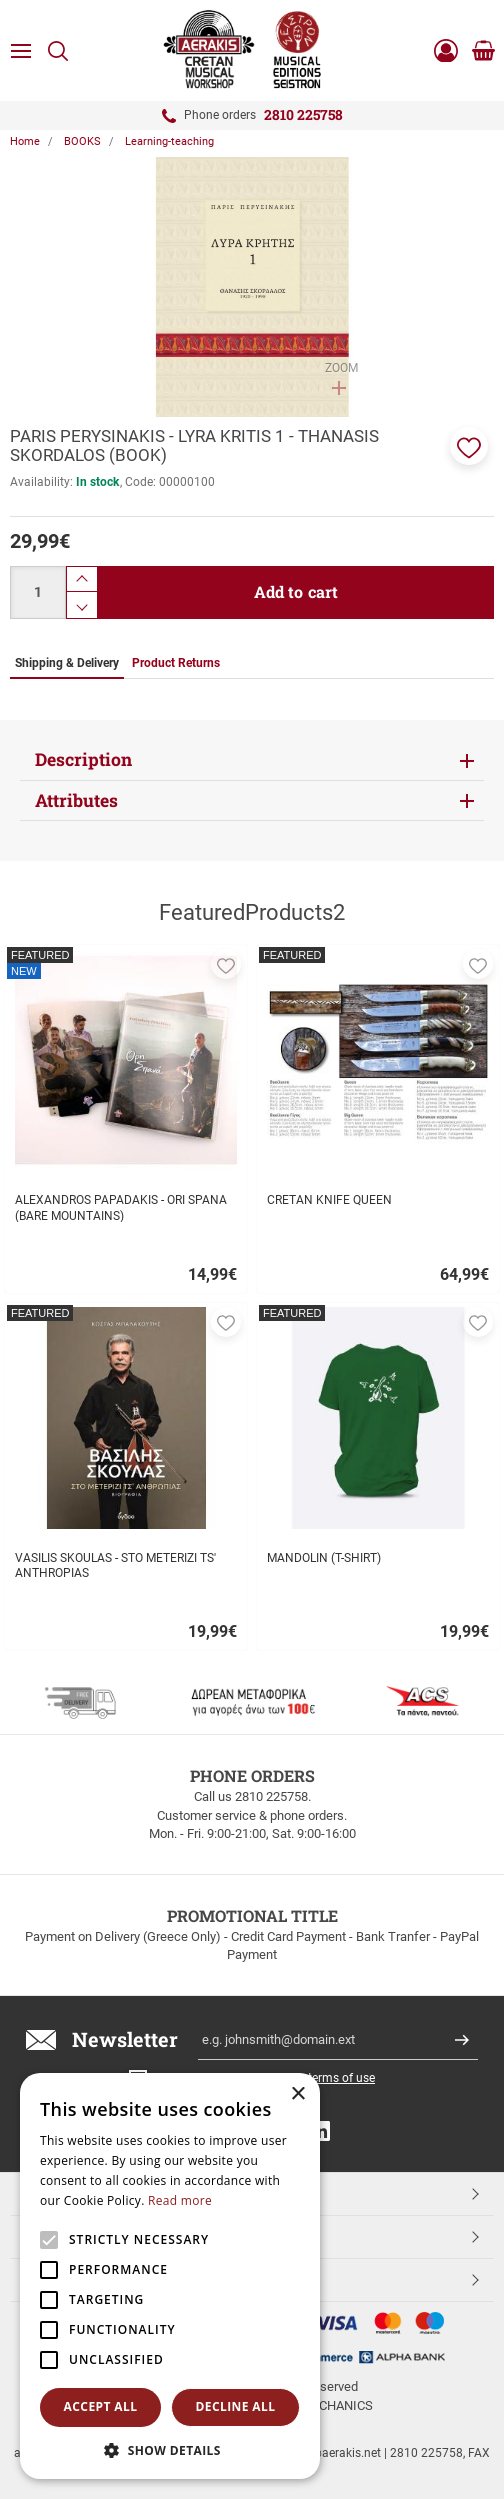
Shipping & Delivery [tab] (67, 663)
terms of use (341, 2078)
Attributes (76, 800)
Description (83, 759)
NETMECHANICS (325, 2405)
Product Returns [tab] (176, 663)
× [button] (297, 2094)
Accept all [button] (101, 2406)
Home (25, 141)
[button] (469, 446)
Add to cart (296, 591)
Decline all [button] (236, 2406)
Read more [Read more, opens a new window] (180, 2200)
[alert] (170, 2276)
